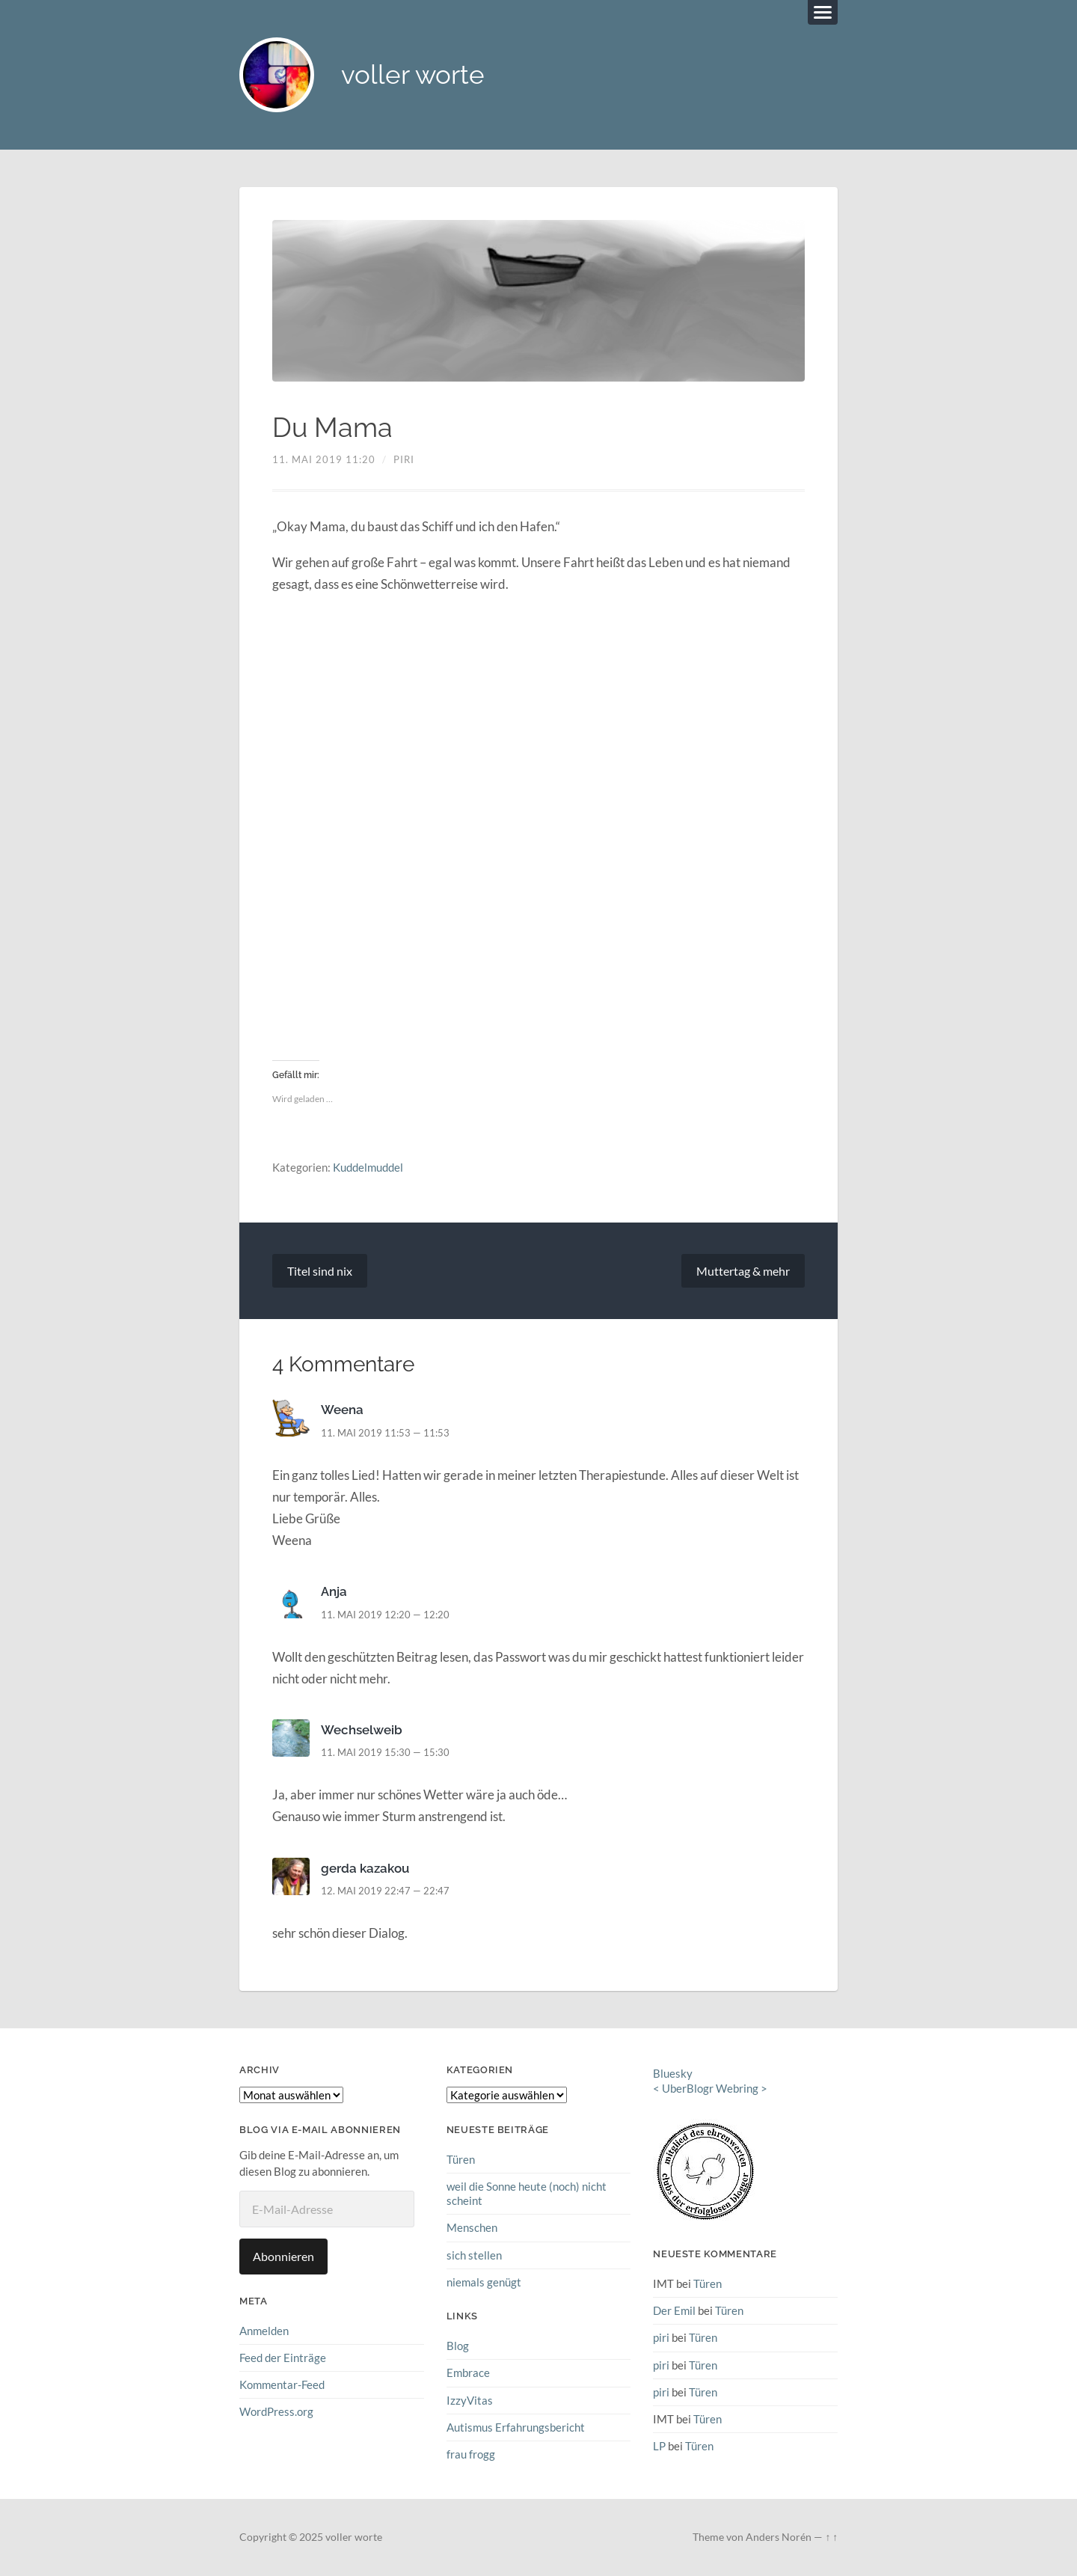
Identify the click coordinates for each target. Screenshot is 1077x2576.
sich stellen (474, 2255)
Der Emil (674, 2310)
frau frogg (471, 2454)
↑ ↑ (831, 2537)
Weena (342, 1410)
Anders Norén (778, 2537)
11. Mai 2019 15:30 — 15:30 (385, 1752)
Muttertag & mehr (743, 1271)
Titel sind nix (319, 1271)
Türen (461, 2159)
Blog (458, 2345)
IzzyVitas (470, 2400)
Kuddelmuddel (368, 1167)
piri (403, 459)
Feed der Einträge (282, 2357)
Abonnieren (283, 2256)
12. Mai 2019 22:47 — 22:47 (385, 1891)
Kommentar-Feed (282, 2384)
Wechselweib (361, 1729)
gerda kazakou (365, 1868)
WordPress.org (276, 2411)
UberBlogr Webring (710, 2089)
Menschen (472, 2228)
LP (659, 2446)
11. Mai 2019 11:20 (323, 459)
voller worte (413, 75)
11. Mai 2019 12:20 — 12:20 (385, 1615)
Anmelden (264, 2330)
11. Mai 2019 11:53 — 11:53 (385, 1433)
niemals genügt (484, 2282)
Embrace (468, 2372)
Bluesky (673, 2073)
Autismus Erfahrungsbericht (516, 2427)
